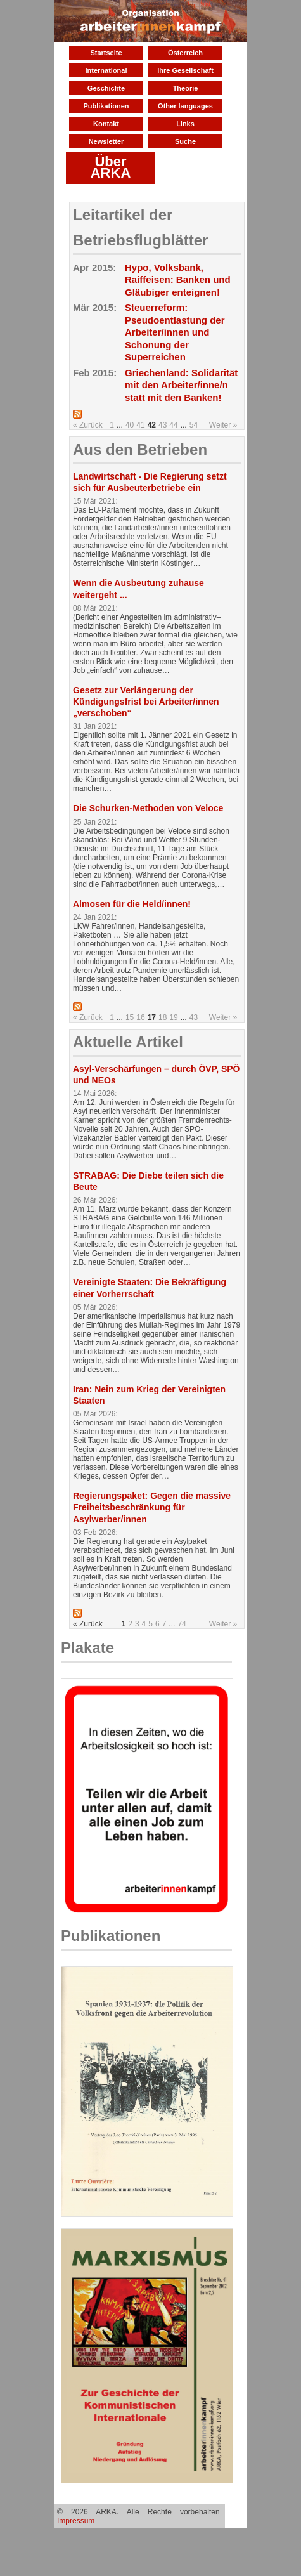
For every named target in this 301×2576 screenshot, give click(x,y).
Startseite (106, 52)
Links (185, 123)
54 (193, 425)
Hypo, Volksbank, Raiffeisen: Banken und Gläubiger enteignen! (178, 279)
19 (173, 1017)
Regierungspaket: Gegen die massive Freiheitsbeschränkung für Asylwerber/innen (152, 1507)
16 (140, 1017)
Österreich (185, 52)
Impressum (75, 2520)
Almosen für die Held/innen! (132, 904)
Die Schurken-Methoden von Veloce (148, 808)
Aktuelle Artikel (128, 1041)
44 (173, 425)
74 (181, 1623)
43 (162, 425)
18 (162, 1017)
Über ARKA (111, 167)
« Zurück (88, 425)
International (106, 70)
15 (129, 1017)
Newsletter (106, 141)
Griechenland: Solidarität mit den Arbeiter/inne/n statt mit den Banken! (181, 385)
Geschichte (106, 88)
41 (140, 425)
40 (129, 425)
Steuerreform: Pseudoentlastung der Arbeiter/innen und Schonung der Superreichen (175, 332)
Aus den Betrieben (140, 449)
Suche (185, 141)
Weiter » (223, 425)
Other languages (185, 106)
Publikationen (106, 106)
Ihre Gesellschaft (185, 70)
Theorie (185, 88)
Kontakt (106, 123)
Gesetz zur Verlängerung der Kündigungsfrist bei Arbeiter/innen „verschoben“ (146, 701)
